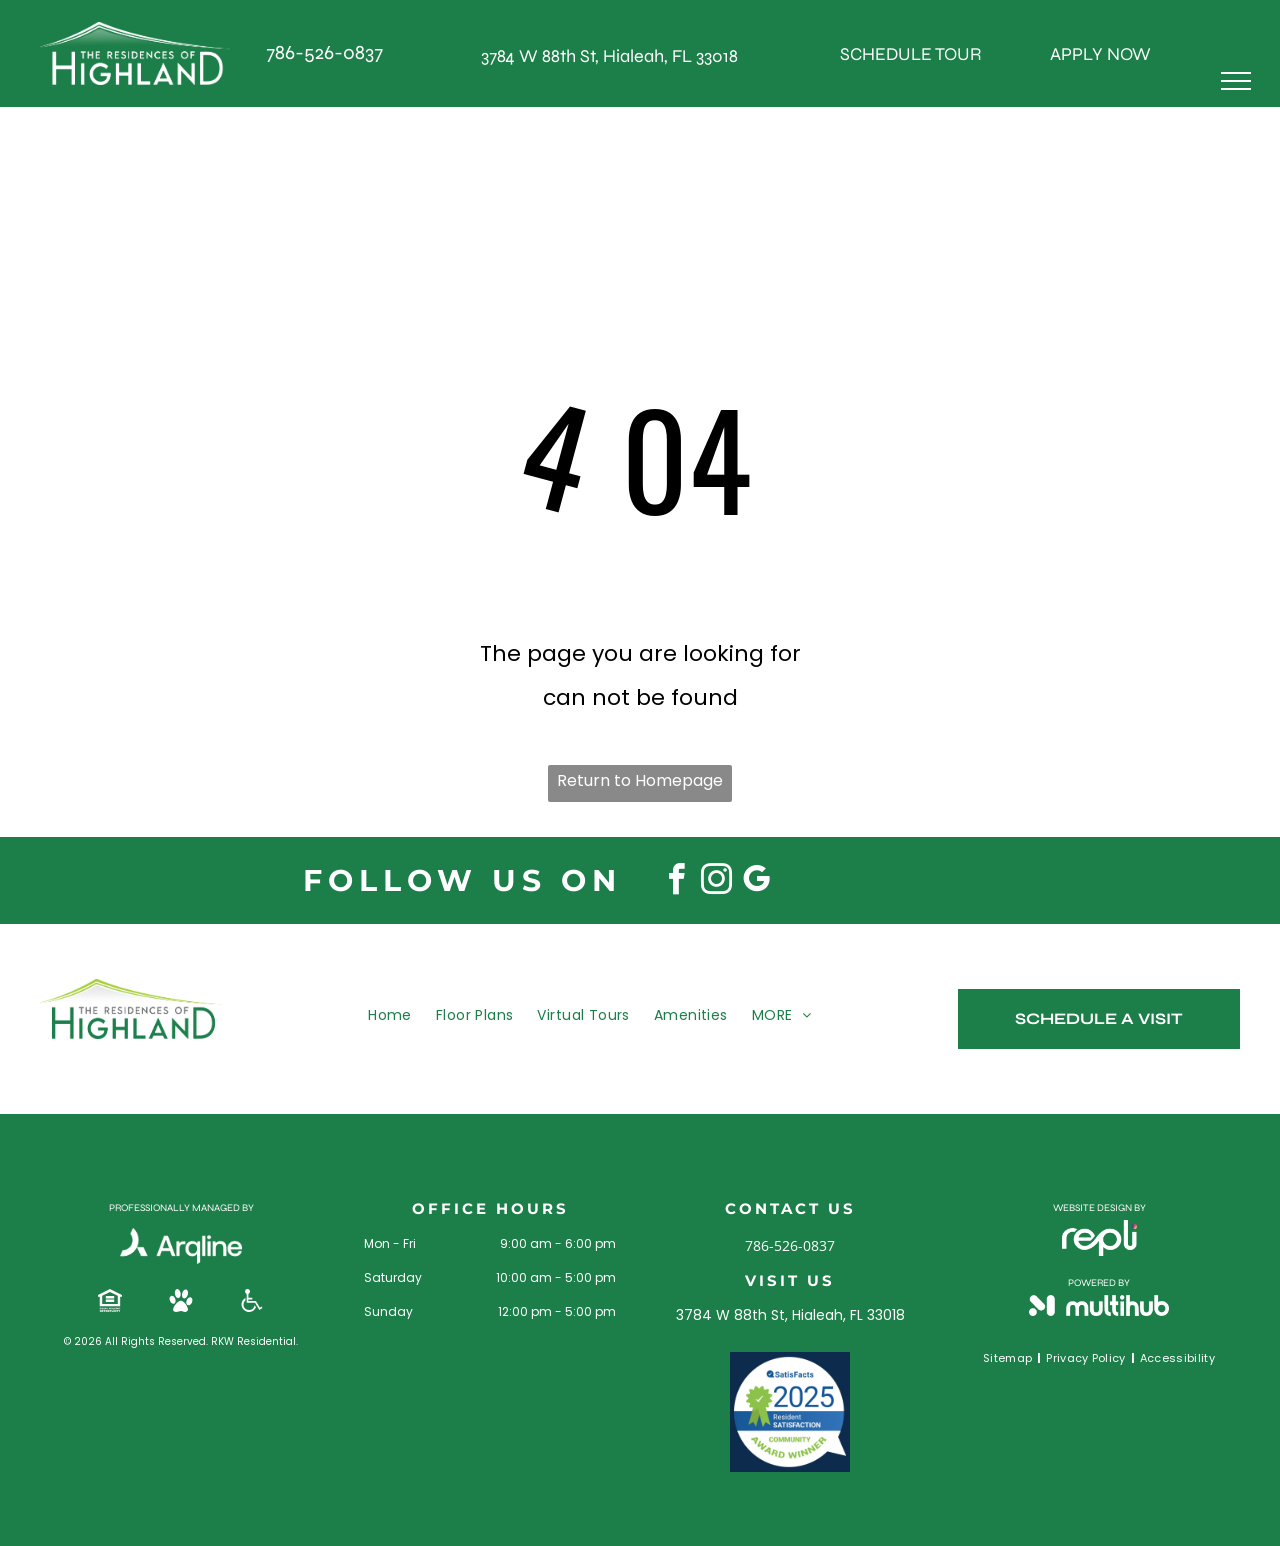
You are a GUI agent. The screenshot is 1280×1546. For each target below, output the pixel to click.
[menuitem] (390, 1015)
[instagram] (716, 882)
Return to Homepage (640, 780)
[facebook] (676, 882)
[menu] (1236, 81)
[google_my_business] (756, 882)
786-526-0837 (324, 52)
